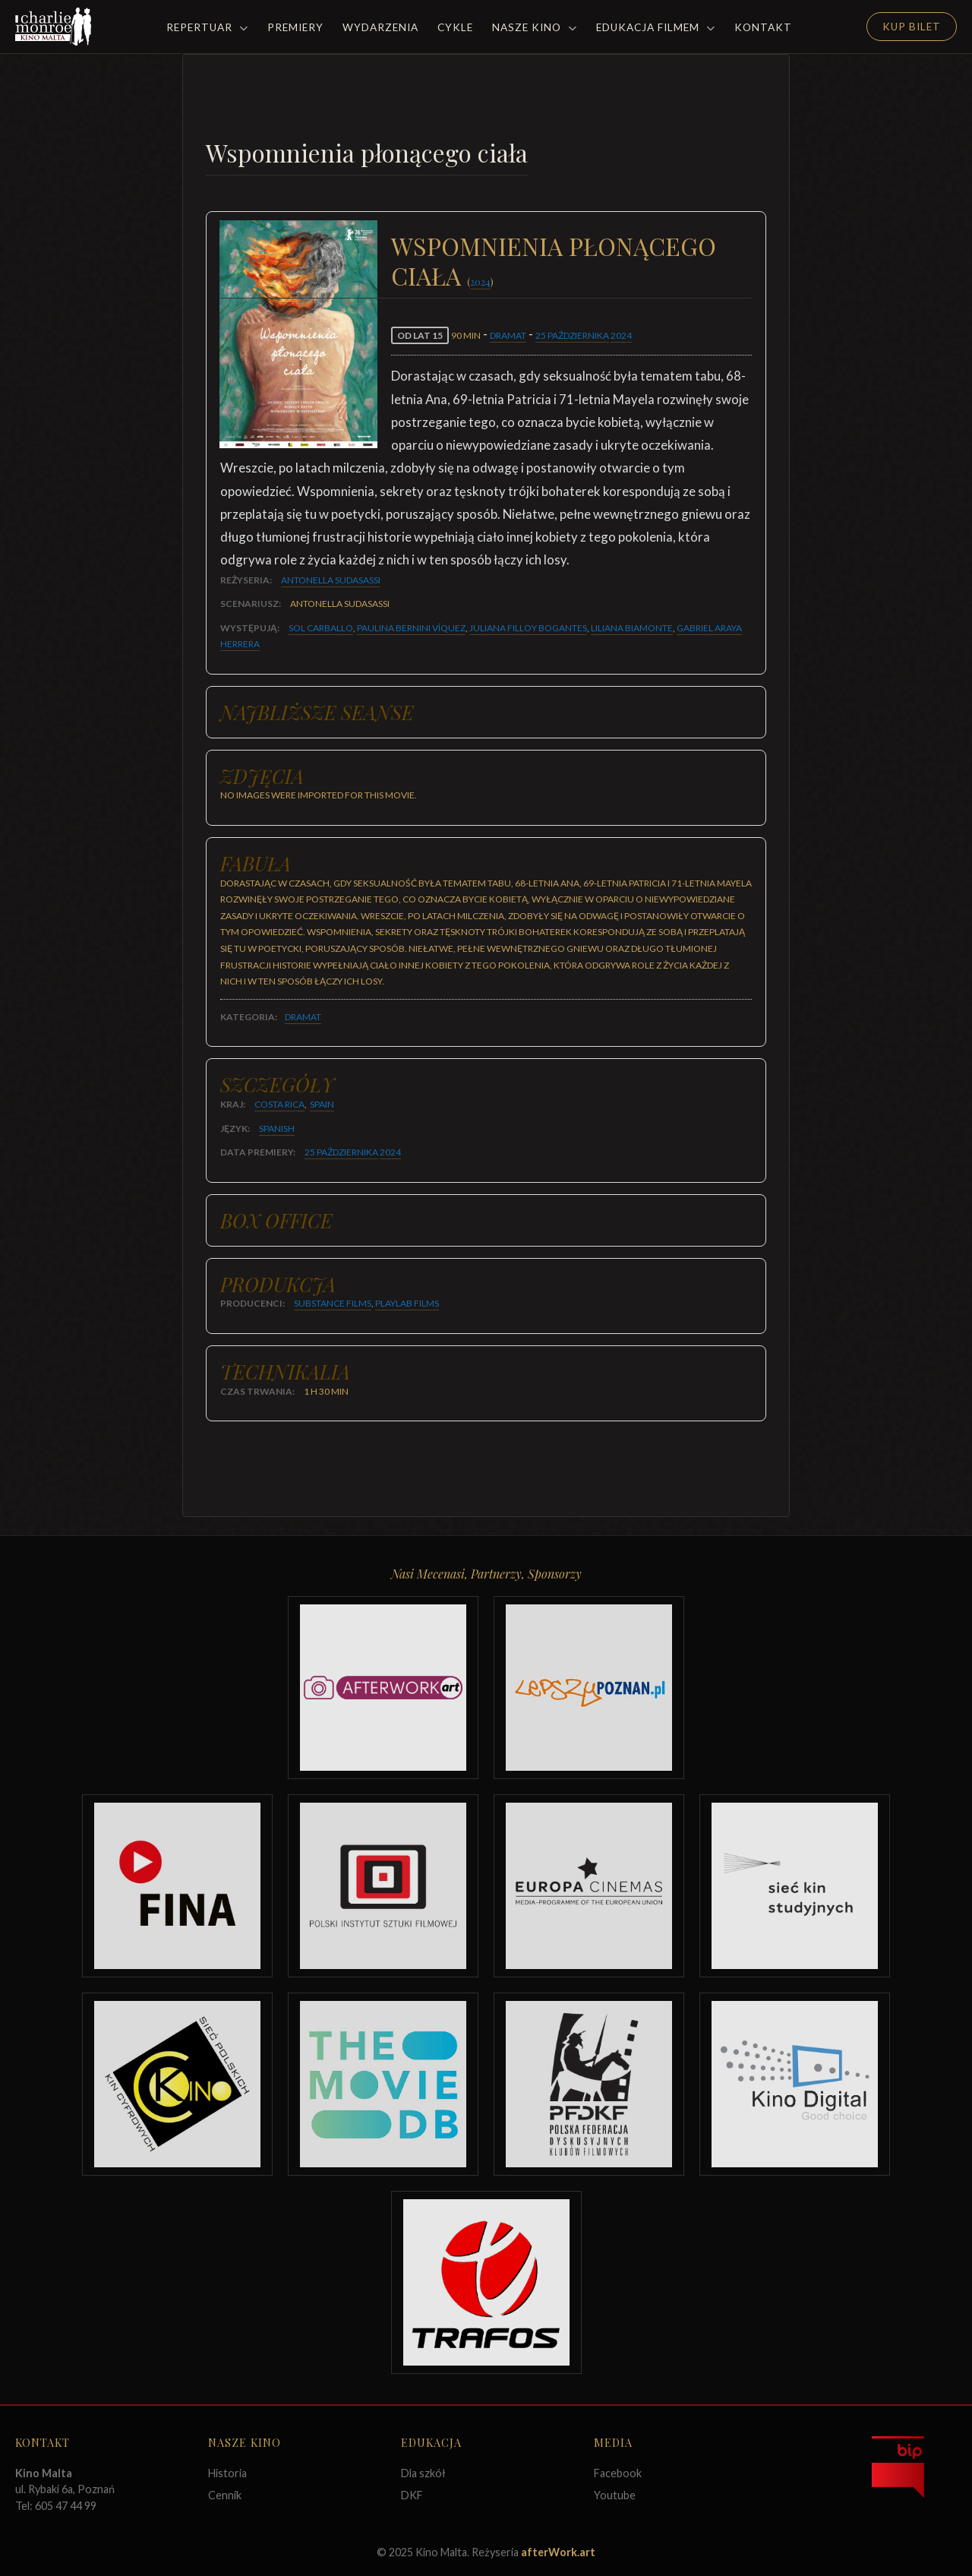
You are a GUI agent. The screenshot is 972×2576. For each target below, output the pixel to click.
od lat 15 (420, 335)
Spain (322, 1104)
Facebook (618, 2473)
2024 (480, 281)
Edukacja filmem (655, 27)
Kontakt (763, 27)
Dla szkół (423, 2473)
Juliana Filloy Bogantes (528, 628)
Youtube (615, 2495)
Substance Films (332, 1303)
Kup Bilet (911, 27)
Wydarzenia (380, 27)
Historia (227, 2473)
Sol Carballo (321, 628)
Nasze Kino (534, 27)
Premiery (295, 27)
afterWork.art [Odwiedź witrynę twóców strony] (558, 2552)
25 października (572, 335)
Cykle (455, 27)
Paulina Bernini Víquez (411, 628)
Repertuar (207, 27)
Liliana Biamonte (632, 628)
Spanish (277, 1128)
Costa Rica (279, 1104)
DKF (412, 2495)
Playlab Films (407, 1303)
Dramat (508, 335)
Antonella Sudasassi (330, 580)
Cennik (224, 2495)
